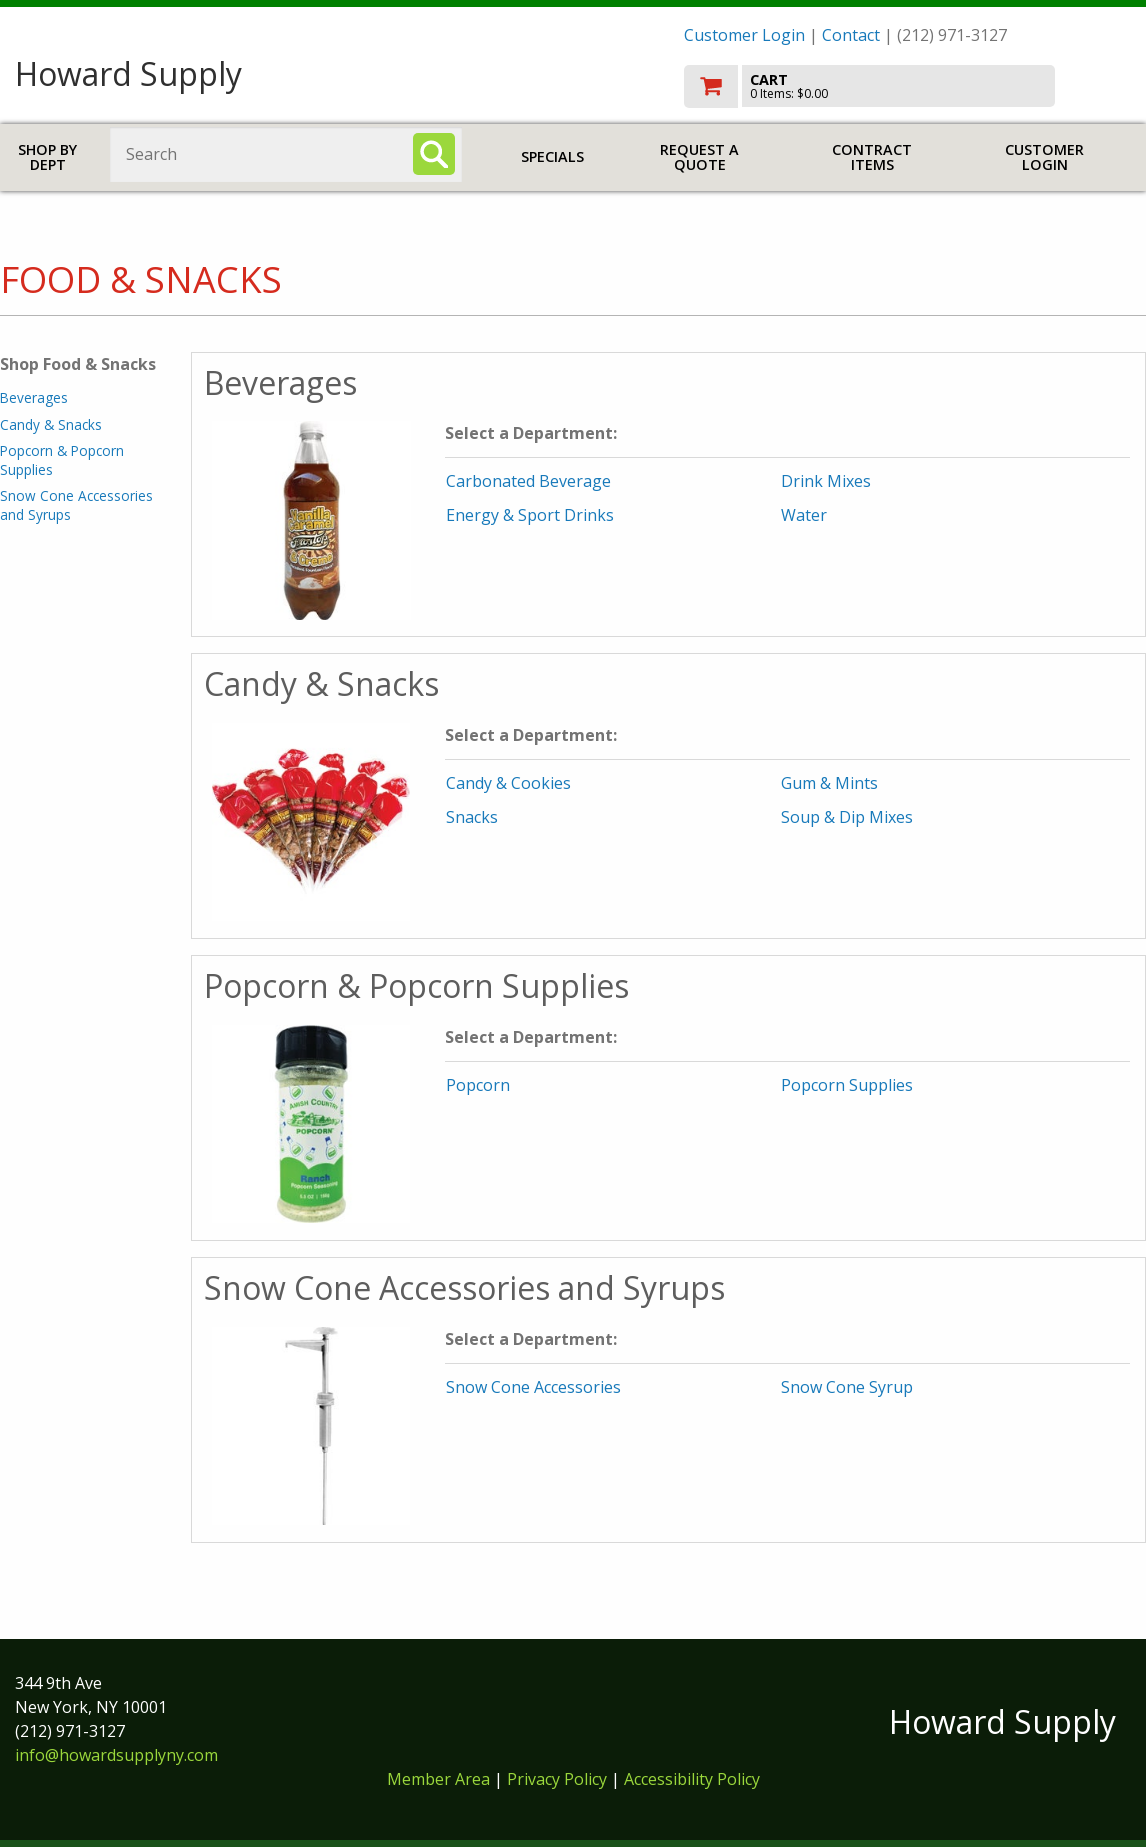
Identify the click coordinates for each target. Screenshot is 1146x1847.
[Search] (434, 154)
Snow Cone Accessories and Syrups (76, 504)
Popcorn (478, 1085)
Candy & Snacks (51, 424)
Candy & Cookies (508, 783)
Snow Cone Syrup (847, 1387)
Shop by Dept (47, 157)
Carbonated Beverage (528, 481)
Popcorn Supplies (847, 1085)
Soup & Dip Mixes (847, 817)
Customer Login (744, 35)
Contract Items (872, 157)
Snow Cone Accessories (533, 1387)
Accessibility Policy (692, 1779)
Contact (851, 35)
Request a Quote (699, 157)
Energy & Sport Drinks (530, 515)
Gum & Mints (829, 783)
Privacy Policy (559, 1779)
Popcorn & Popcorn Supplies (62, 459)
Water (804, 515)
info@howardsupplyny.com (116, 1755)
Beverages (34, 397)
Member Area (438, 1779)
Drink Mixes (826, 481)
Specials (552, 156)
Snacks (472, 817)
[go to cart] (908, 86)
